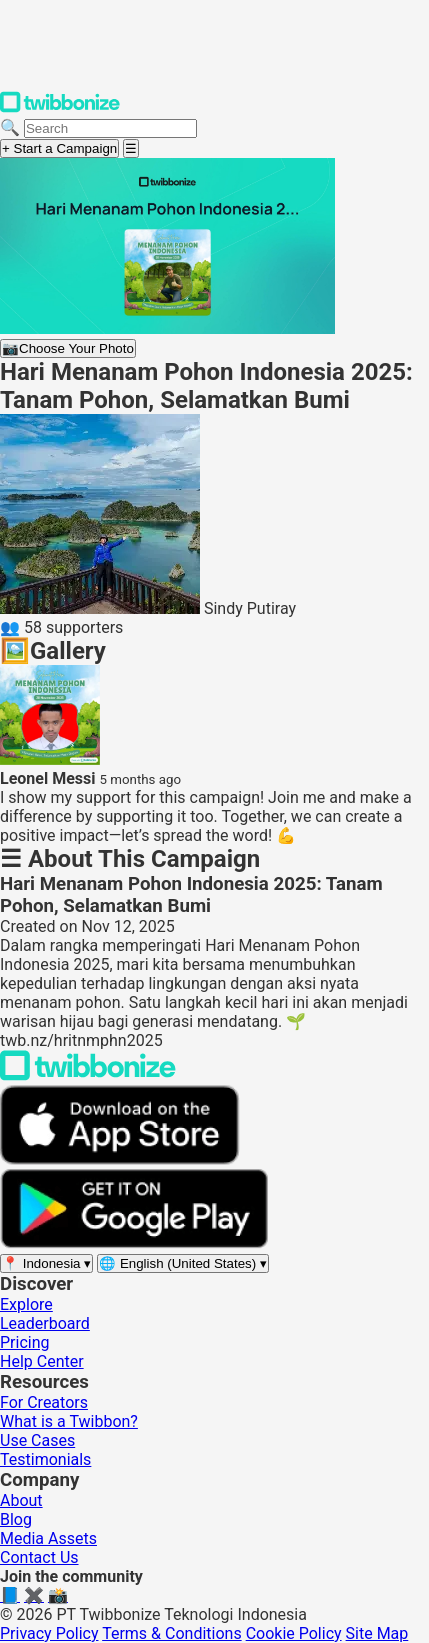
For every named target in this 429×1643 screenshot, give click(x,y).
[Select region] (46, 1263)
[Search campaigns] (110, 128)
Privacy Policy (49, 1633)
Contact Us (39, 1557)
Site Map (377, 1633)
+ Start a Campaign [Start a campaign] (59, 148)
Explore (26, 1304)
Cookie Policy (294, 1633)
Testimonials (45, 1459)
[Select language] (183, 1263)
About (21, 1500)
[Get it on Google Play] (134, 1243)
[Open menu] (131, 148)
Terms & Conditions (172, 1633)
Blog (16, 1519)
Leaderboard (45, 1323)
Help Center (42, 1361)
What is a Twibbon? (69, 1421)
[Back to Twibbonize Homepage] (88, 1075)
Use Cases (37, 1440)
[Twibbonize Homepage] (60, 108)
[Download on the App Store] (120, 1159)
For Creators (44, 1402)
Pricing (25, 1342)
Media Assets (48, 1538)
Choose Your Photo (68, 348)
